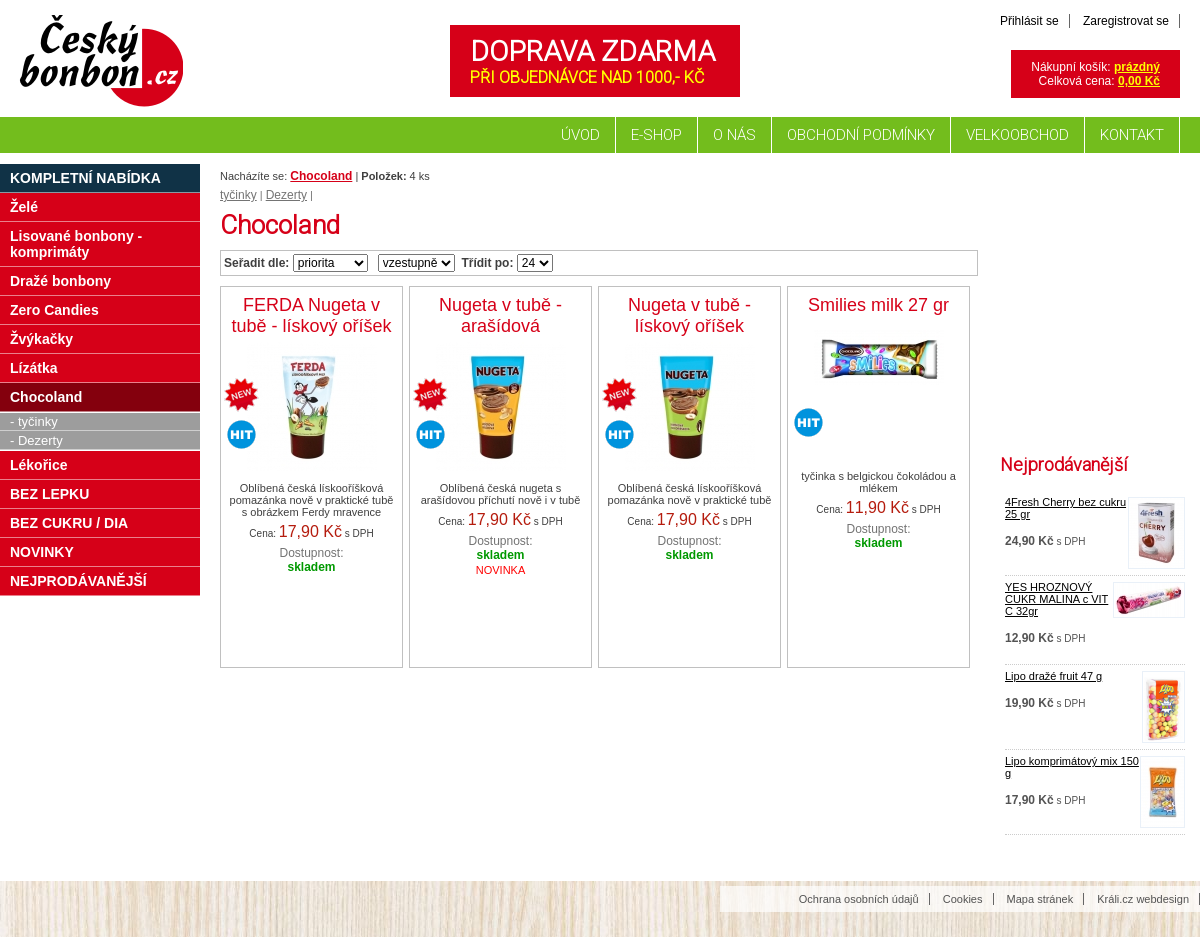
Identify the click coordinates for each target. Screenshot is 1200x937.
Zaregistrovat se (1126, 21)
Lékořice (39, 465)
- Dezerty (36, 440)
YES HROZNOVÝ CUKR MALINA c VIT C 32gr (1056, 599)
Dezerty (286, 195)
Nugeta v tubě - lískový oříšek (689, 315)
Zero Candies (54, 310)
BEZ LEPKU (49, 494)
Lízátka (33, 368)
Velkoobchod (1017, 135)
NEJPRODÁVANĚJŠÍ (78, 581)
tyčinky (238, 195)
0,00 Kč (1139, 81)
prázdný (1137, 67)
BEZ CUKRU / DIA (69, 523)
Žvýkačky (41, 339)
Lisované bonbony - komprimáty (76, 244)
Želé (24, 207)
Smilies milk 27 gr (878, 305)
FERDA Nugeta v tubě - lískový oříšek (311, 315)
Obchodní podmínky (861, 135)
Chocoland (321, 176)
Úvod (580, 135)
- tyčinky (34, 421)
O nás (734, 135)
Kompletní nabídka (85, 178)
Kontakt (1132, 135)
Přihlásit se (1029, 21)
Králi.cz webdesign (1143, 899)
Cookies (963, 899)
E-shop (656, 135)
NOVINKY (42, 552)
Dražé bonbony (60, 281)
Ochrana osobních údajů (859, 899)
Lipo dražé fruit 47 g (1053, 676)
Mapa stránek (1040, 899)
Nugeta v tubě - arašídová (500, 315)
